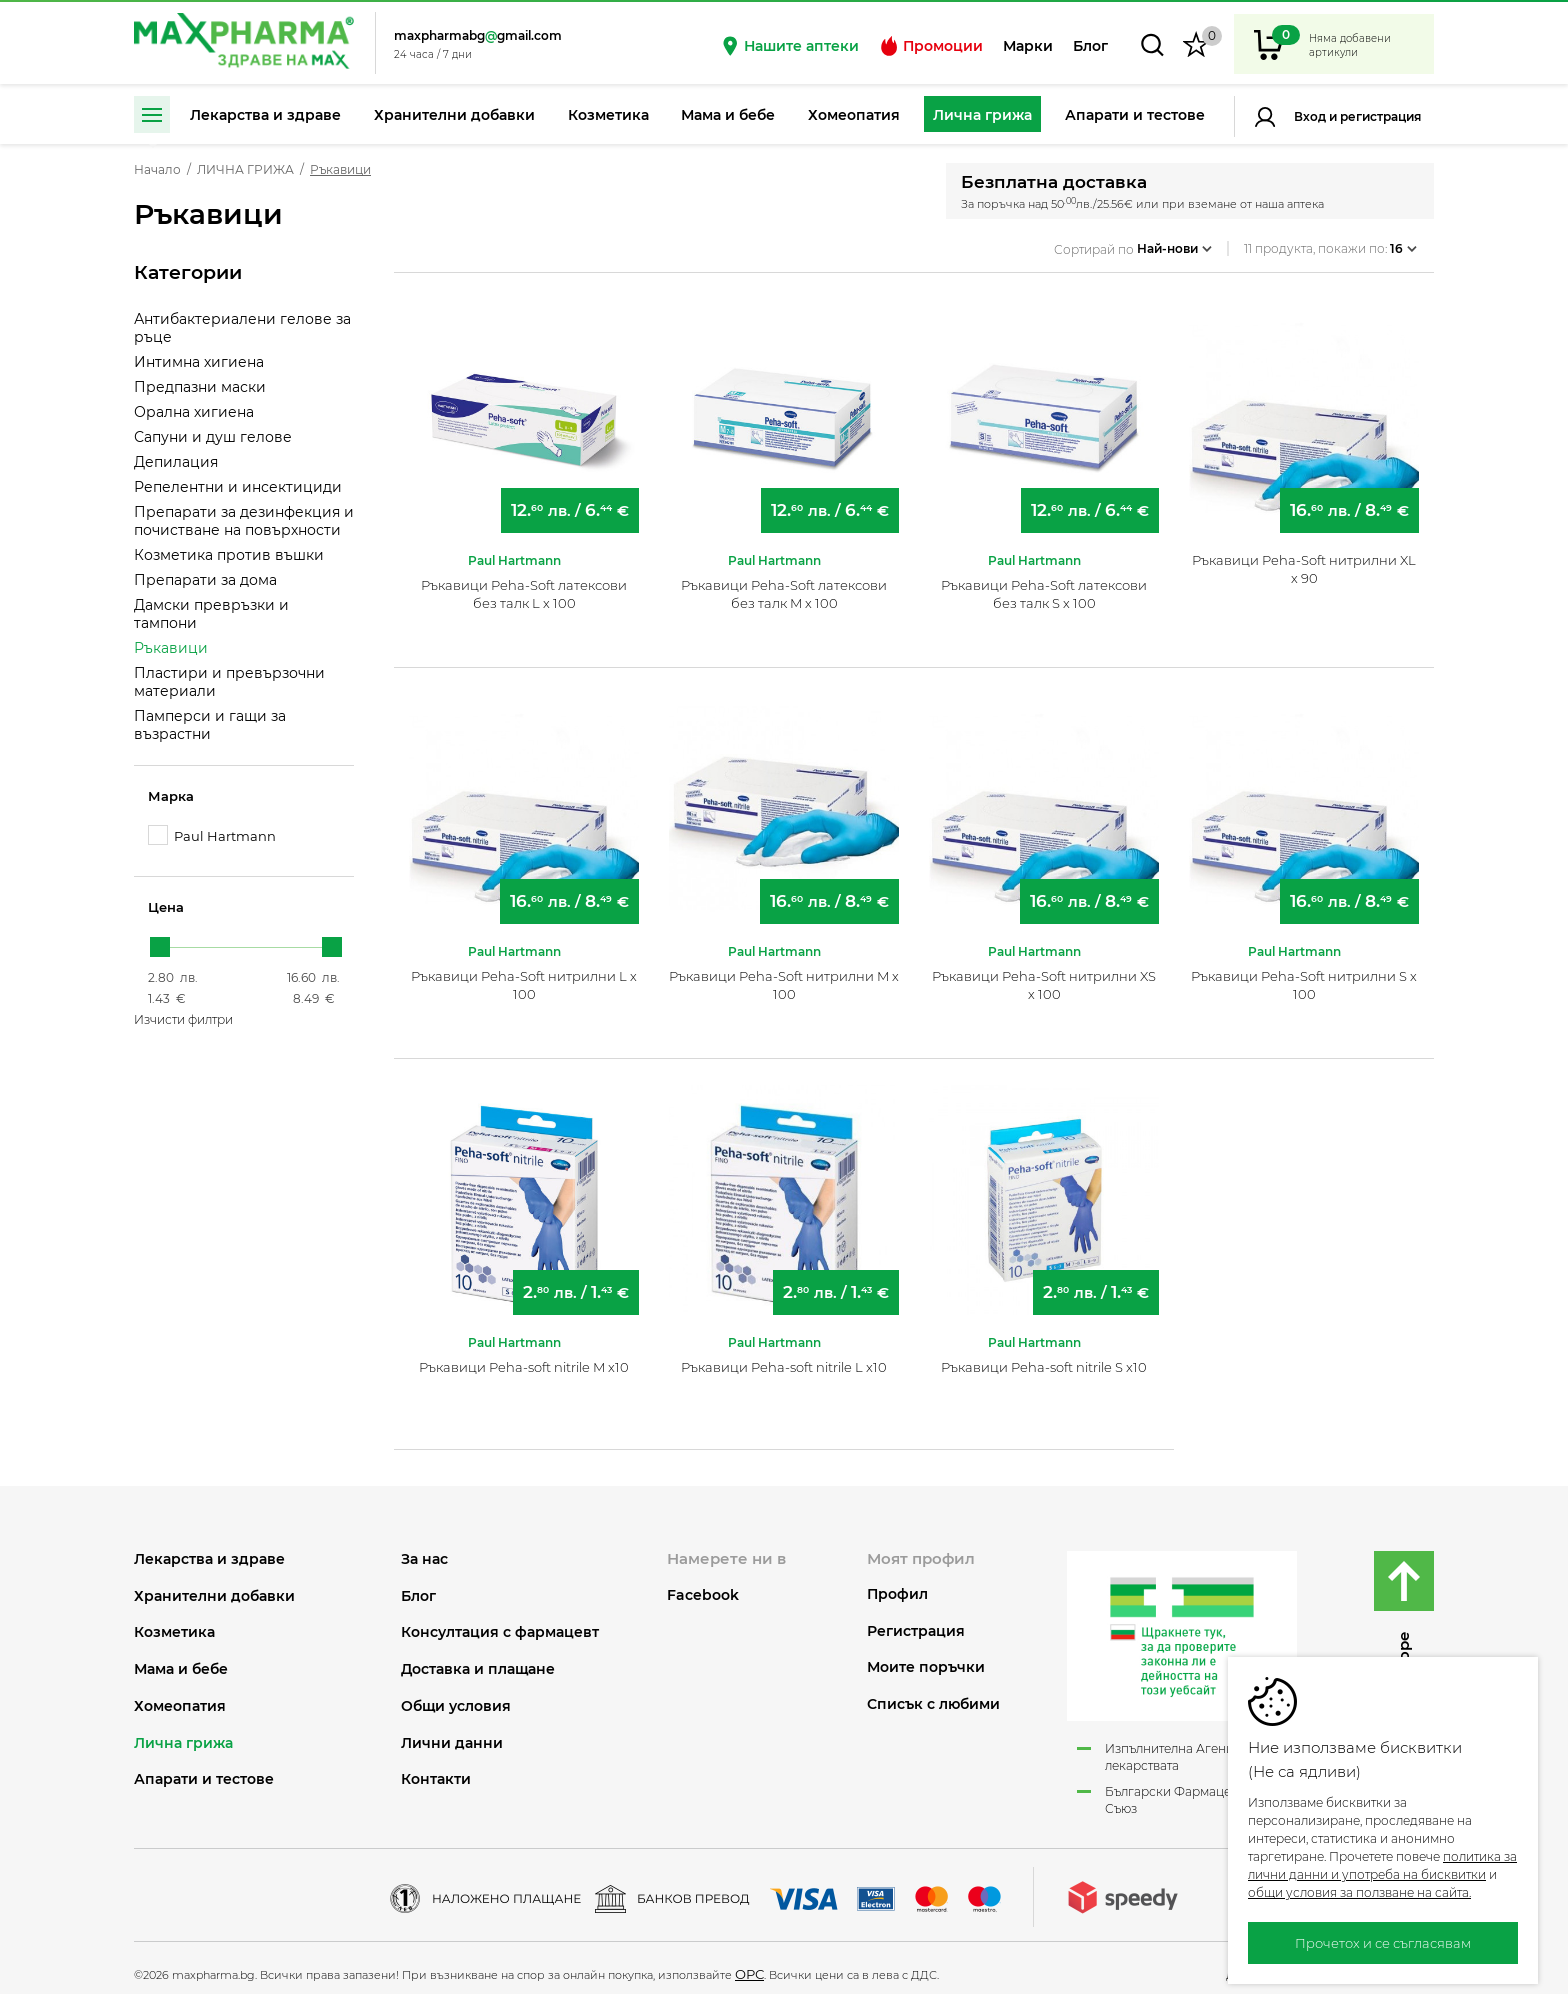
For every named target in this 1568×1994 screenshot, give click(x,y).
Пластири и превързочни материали (229, 682)
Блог (1090, 46)
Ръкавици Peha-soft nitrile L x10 (784, 1359)
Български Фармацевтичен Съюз (1189, 1792)
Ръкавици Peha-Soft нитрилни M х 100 (784, 977)
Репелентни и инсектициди (238, 487)
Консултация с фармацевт (500, 1624)
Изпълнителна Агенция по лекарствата (1186, 1749)
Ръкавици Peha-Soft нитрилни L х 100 (524, 977)
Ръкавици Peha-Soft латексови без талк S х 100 (1044, 586)
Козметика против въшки (229, 555)
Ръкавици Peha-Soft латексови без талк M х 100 (784, 586)
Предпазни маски (200, 387)
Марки (1028, 46)
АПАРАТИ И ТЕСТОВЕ (204, 1771)
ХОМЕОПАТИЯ (180, 1698)
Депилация (176, 462)
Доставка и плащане (478, 1661)
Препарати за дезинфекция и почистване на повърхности (244, 521)
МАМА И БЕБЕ (181, 1661)
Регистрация (1379, 116)
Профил (897, 1586)
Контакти (436, 1771)
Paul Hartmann (212, 835)
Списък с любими (933, 1696)
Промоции (931, 46)
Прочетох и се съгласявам (1383, 1943)
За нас (424, 1551)
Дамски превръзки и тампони (211, 614)
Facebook (703, 1587)
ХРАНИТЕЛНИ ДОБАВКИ (214, 1587)
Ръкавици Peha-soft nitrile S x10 (1044, 1359)
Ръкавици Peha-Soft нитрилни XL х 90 (1304, 561)
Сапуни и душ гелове (213, 437)
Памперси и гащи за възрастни (210, 725)
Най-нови (1174, 243)
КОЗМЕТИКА (174, 1624)
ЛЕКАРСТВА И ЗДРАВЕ (209, 1551)
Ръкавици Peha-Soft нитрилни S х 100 (1304, 977)
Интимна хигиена (199, 362)
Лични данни (452, 1735)
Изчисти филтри (183, 1019)
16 (1403, 243)
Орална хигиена (194, 412)
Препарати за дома (205, 580)
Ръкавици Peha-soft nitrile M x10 (524, 1359)
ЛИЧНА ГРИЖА (245, 170)
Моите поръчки (926, 1659)
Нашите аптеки (789, 46)
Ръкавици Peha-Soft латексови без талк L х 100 (524, 586)
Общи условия (456, 1698)
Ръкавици (171, 648)
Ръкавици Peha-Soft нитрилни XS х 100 (1044, 977)
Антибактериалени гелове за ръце (242, 328)
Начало (157, 170)
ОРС (749, 1966)
